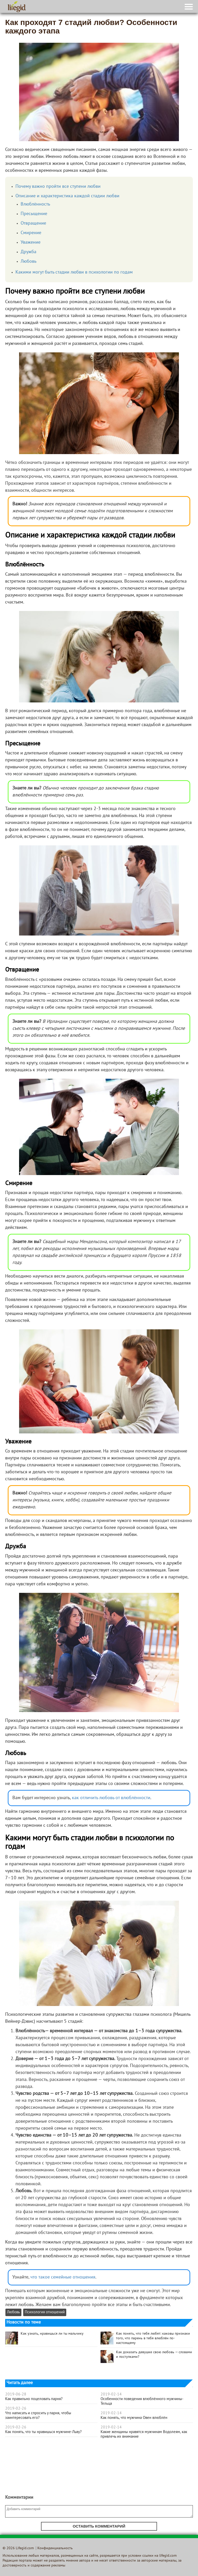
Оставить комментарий (99, 2526)
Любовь (28, 261)
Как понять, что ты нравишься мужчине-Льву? (43, 2432)
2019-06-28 (15, 2394)
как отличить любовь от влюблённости (111, 1798)
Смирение (31, 233)
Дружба (28, 252)
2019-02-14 (111, 2394)
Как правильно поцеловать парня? (34, 2399)
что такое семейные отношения (62, 2277)
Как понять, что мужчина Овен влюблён (134, 2418)
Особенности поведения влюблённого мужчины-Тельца (142, 2401)
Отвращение (33, 223)
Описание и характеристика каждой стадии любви (67, 196)
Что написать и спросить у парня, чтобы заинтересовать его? (38, 2415)
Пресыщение (34, 214)
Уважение (30, 242)
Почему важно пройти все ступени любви (58, 186)
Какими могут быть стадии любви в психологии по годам (74, 272)
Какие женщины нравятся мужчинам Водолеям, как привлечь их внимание (144, 2434)
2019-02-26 (15, 2408)
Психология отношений (45, 2312)
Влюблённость (35, 204)
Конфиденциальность (55, 2548)
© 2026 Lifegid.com (18, 2548)
